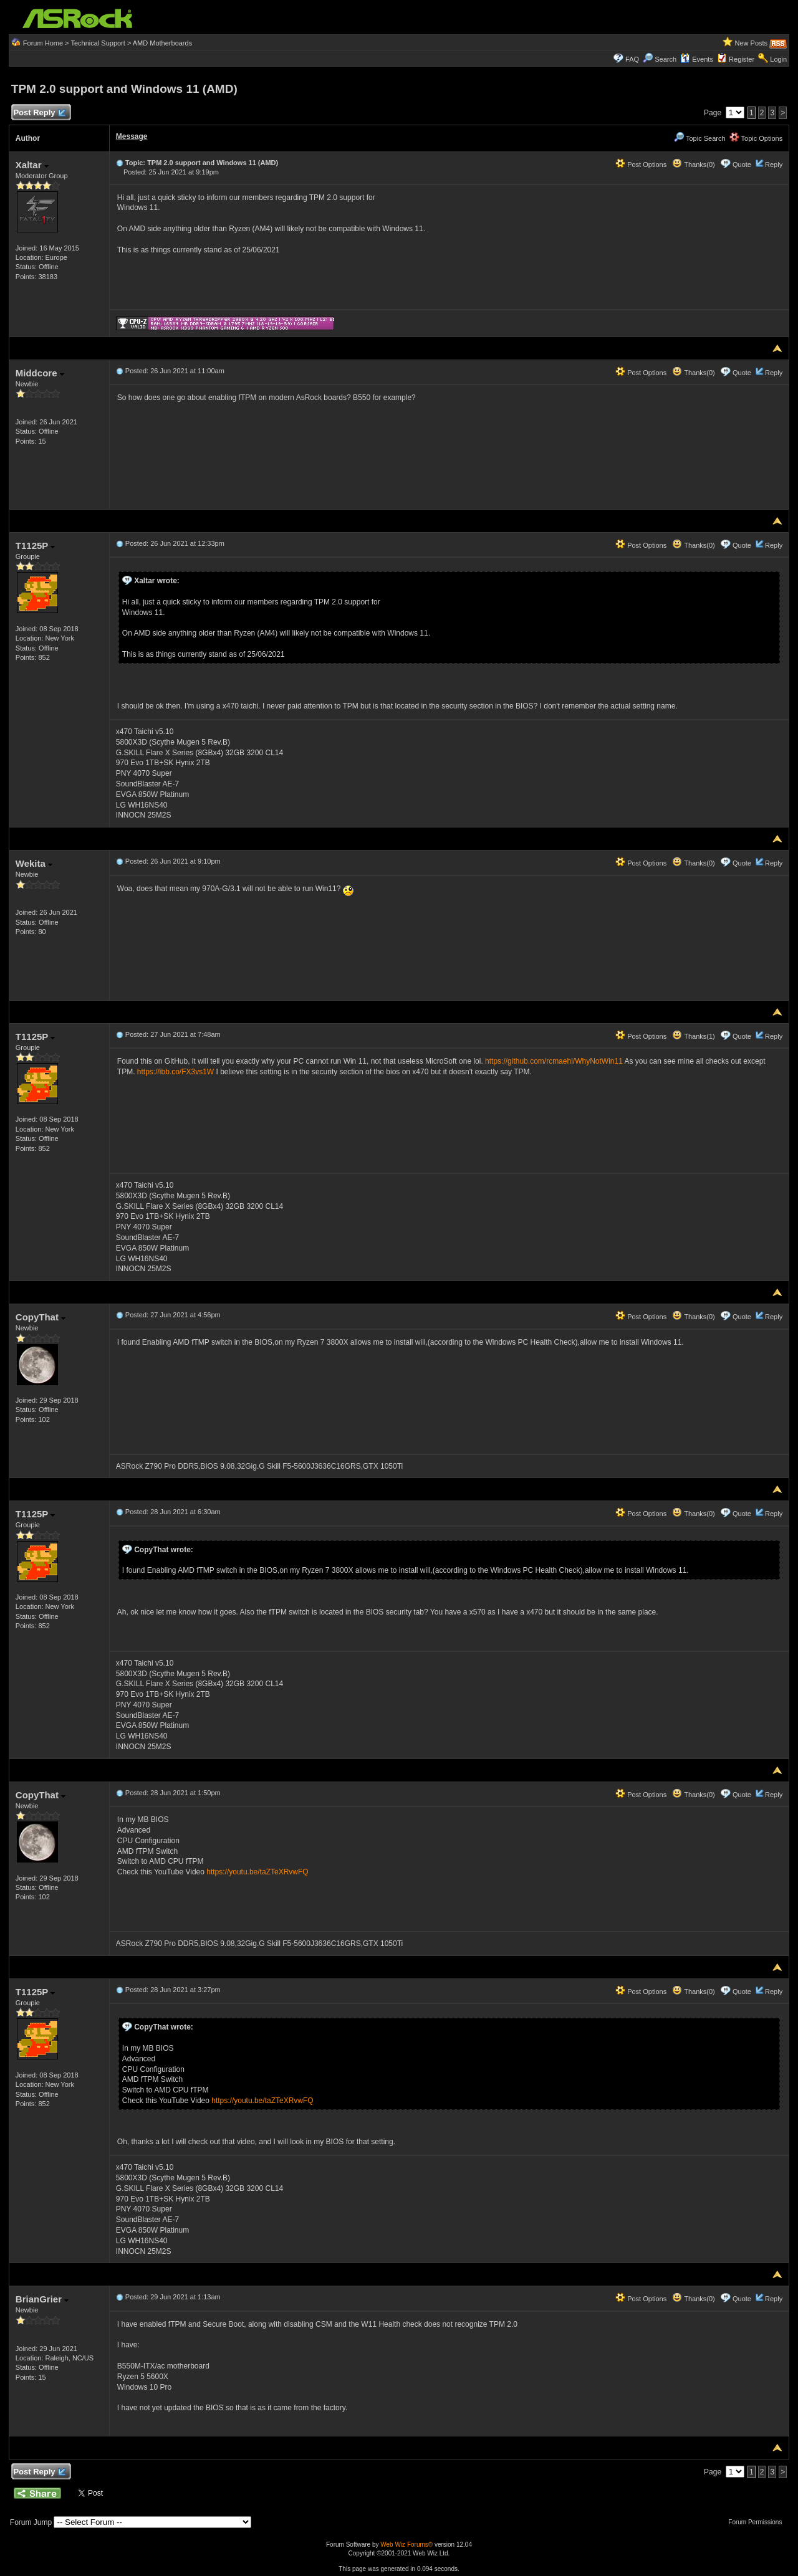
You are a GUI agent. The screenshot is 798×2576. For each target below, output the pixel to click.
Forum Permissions (758, 2522)
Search (665, 59)
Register (741, 59)
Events (696, 59)
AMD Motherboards (162, 43)
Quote (742, 164)
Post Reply (39, 113)
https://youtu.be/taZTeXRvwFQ (257, 1872)
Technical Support (97, 43)
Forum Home (43, 43)
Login (778, 59)
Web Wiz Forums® (406, 2544)
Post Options (640, 164)
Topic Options (756, 138)
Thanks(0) (693, 164)
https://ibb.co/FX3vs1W (175, 1071)
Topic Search (699, 138)
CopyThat (40, 1317)
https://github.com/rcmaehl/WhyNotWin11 (554, 1061)
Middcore (40, 373)
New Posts (751, 43)
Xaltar (32, 165)
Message (132, 136)
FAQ (632, 59)
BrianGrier (42, 2299)
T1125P (35, 545)
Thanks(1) (693, 1036)
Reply (773, 164)
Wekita (34, 863)
